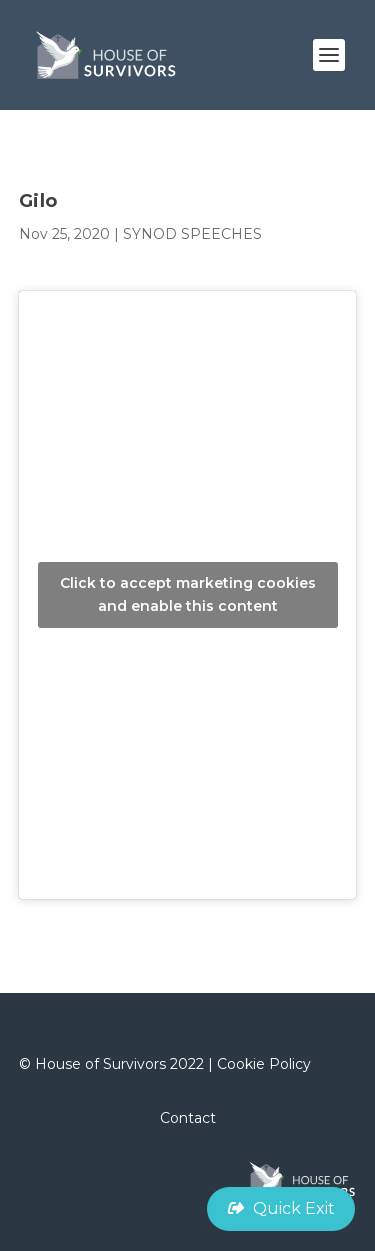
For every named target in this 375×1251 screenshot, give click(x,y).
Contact (188, 1118)
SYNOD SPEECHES (192, 234)
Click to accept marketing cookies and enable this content (188, 594)
